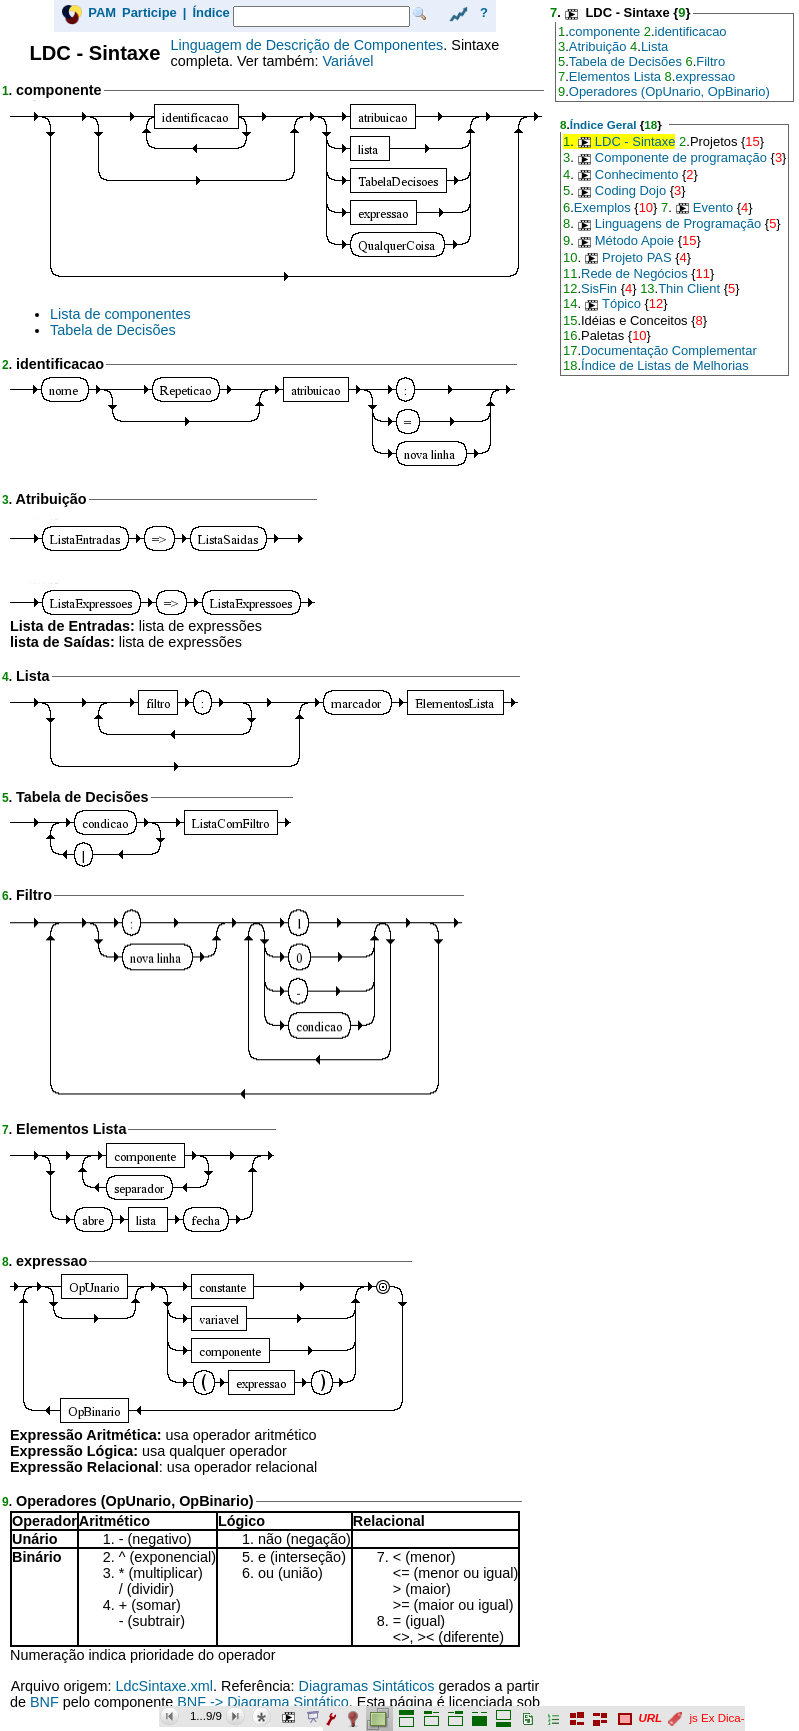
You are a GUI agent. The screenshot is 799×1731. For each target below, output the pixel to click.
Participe (149, 12)
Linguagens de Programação (678, 223)
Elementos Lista (615, 76)
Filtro (710, 61)
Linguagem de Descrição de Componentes (307, 45)
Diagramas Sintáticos (367, 1686)
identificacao (691, 31)
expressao (705, 76)
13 (647, 288)
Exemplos (602, 207)
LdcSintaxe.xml (164, 1686)
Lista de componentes (120, 314)
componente (604, 31)
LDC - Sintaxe (635, 141)
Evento (713, 207)
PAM (102, 12)
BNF (44, 1702)
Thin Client (689, 288)
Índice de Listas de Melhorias (665, 365)
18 (650, 124)
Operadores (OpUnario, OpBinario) (669, 91)
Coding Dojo (630, 190)
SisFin (599, 288)
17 (570, 350)
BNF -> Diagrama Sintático (263, 1702)
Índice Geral (603, 124)
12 (570, 288)
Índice (210, 12)
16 (570, 335)
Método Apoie (634, 240)
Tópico (621, 303)
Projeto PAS (637, 257)
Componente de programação (681, 157)
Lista (654, 46)
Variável (347, 61)
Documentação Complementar (669, 350)
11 (570, 273)
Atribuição (598, 46)
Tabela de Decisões (113, 330)
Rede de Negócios (634, 273)
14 (570, 303)
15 (752, 141)
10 (646, 207)
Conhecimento (637, 174)
